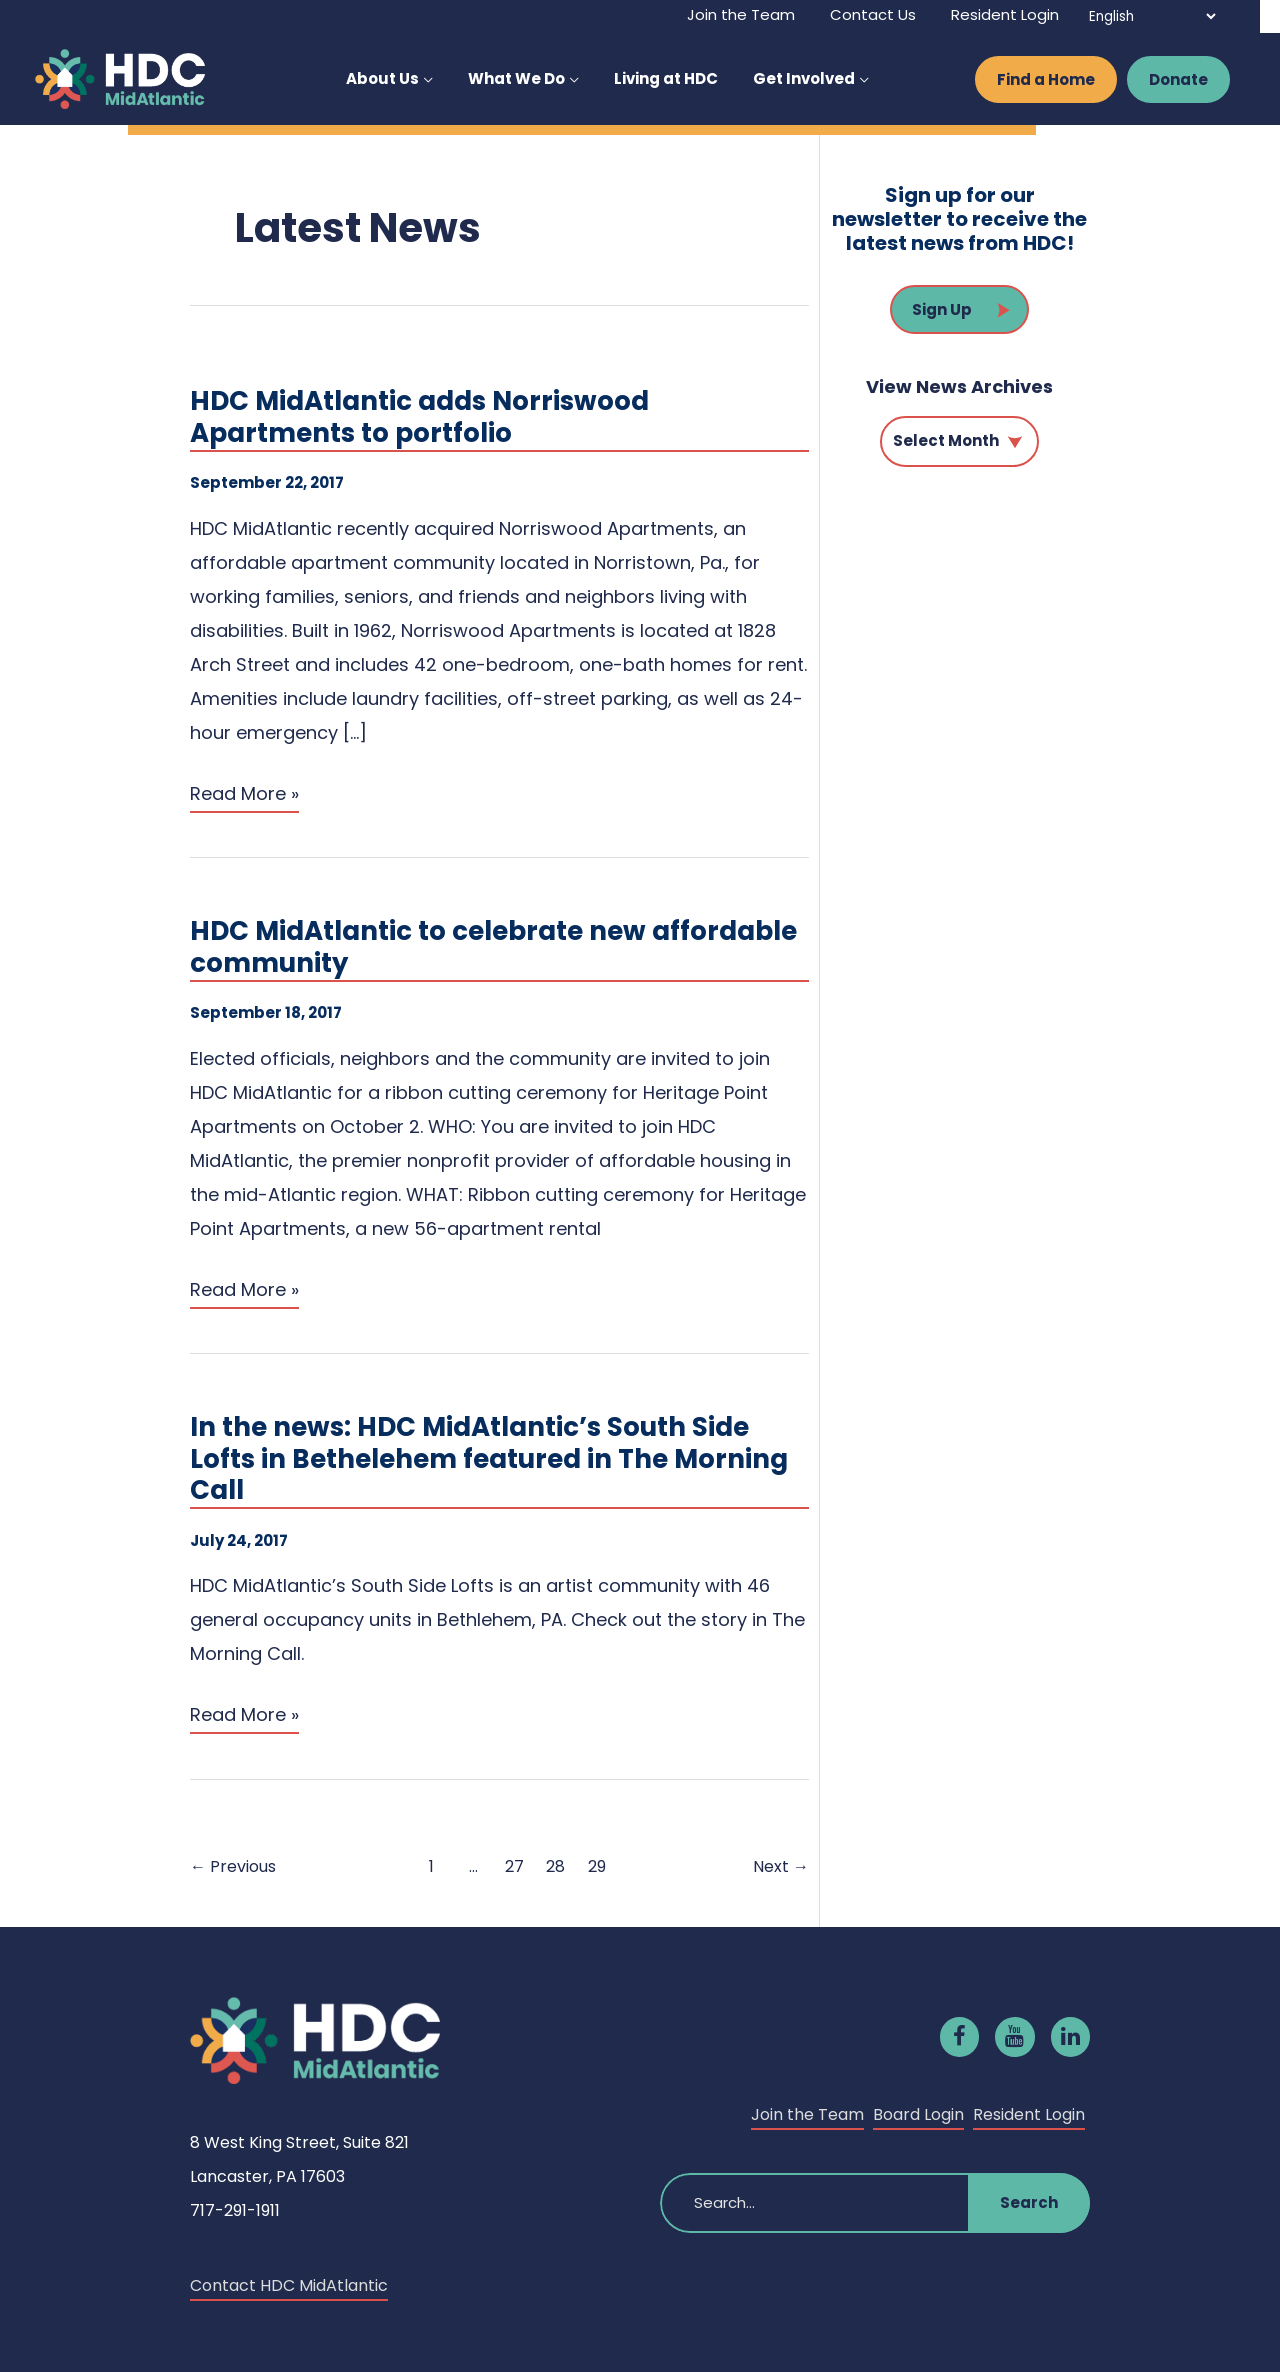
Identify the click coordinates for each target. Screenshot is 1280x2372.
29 (597, 1866)
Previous (233, 1866)
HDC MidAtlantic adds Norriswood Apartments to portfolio (419, 418)
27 (514, 1866)
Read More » (244, 795)
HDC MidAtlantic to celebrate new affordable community (493, 948)
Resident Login (1029, 2114)
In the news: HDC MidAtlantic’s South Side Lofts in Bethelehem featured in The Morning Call (489, 1460)
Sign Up (942, 309)
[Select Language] (1152, 16)
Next (781, 1866)
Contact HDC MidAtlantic (289, 2285)
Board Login (918, 2114)
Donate (1178, 79)
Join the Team (807, 2114)
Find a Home (1046, 79)
